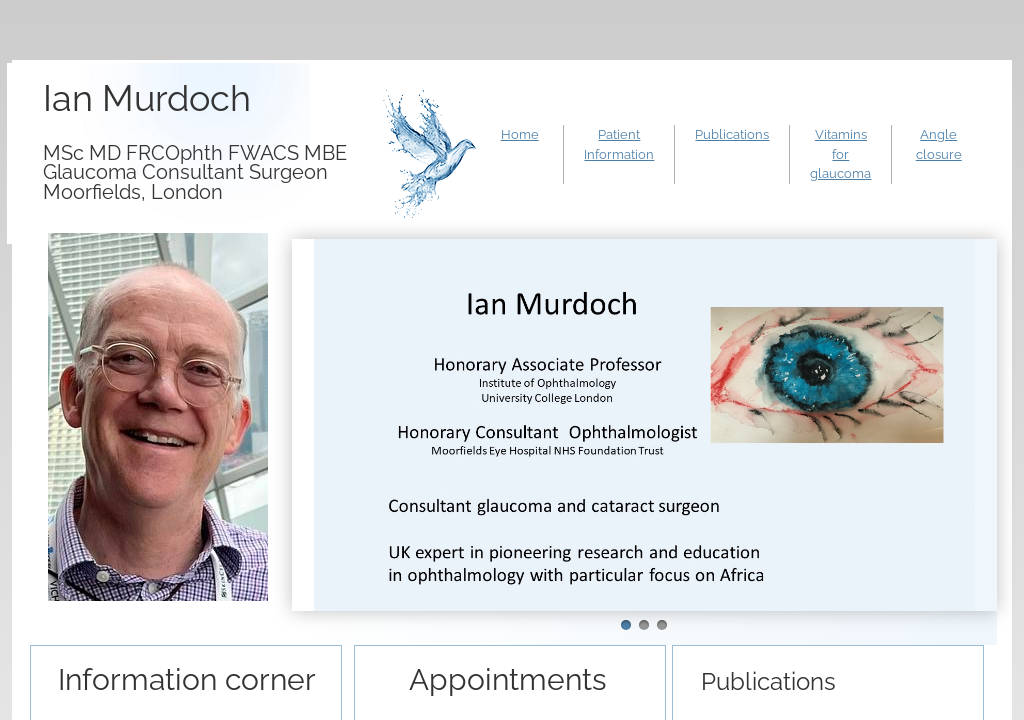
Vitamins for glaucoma (840, 154)
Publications (732, 134)
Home (520, 134)
